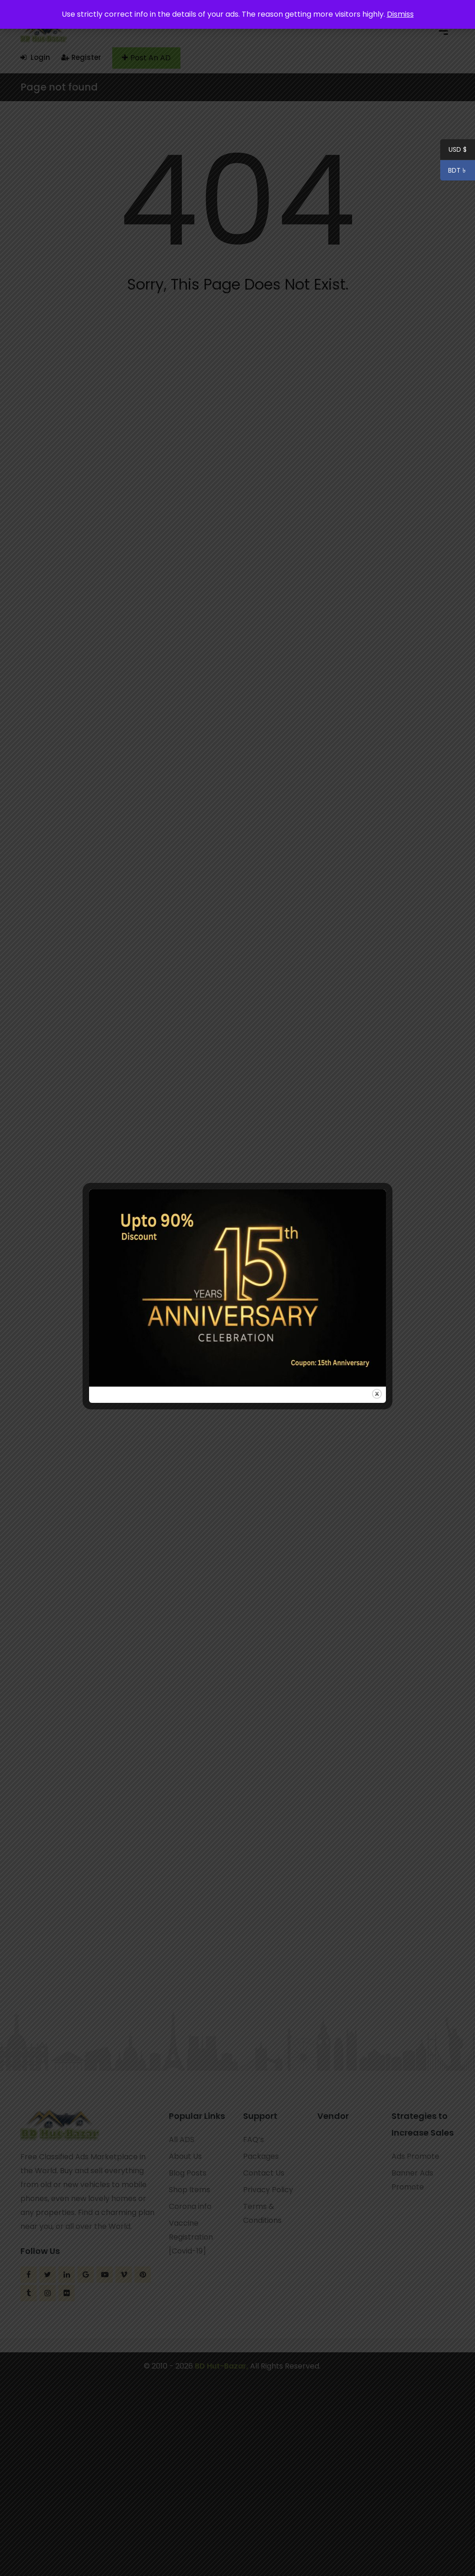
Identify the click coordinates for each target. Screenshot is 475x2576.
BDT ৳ (454, 171)
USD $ (457, 151)
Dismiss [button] (400, 14)
